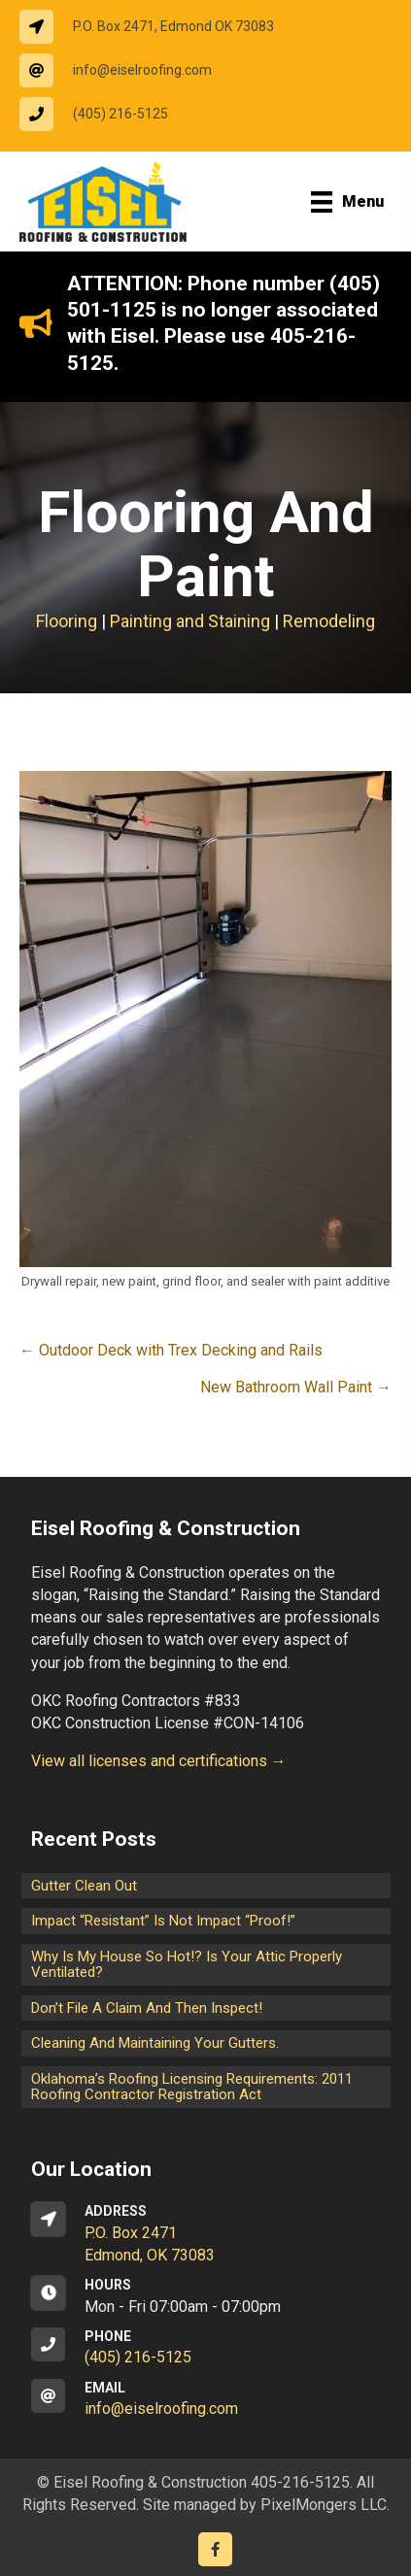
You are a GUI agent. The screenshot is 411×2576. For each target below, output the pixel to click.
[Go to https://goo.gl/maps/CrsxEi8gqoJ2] (206, 2234)
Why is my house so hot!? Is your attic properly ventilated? (186, 1965)
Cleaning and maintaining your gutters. (155, 2043)
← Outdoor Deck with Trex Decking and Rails (171, 1350)
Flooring (66, 621)
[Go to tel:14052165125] (103, 114)
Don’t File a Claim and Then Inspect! (146, 2008)
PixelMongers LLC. (325, 2504)
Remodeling (329, 621)
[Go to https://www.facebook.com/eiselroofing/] (215, 2549)
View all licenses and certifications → (159, 1761)
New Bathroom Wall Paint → (296, 1387)
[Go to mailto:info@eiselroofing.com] (125, 70)
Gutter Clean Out (84, 1885)
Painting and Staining (190, 621)
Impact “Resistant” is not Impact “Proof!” (163, 1920)
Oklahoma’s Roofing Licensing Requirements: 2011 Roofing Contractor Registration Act (192, 2087)
